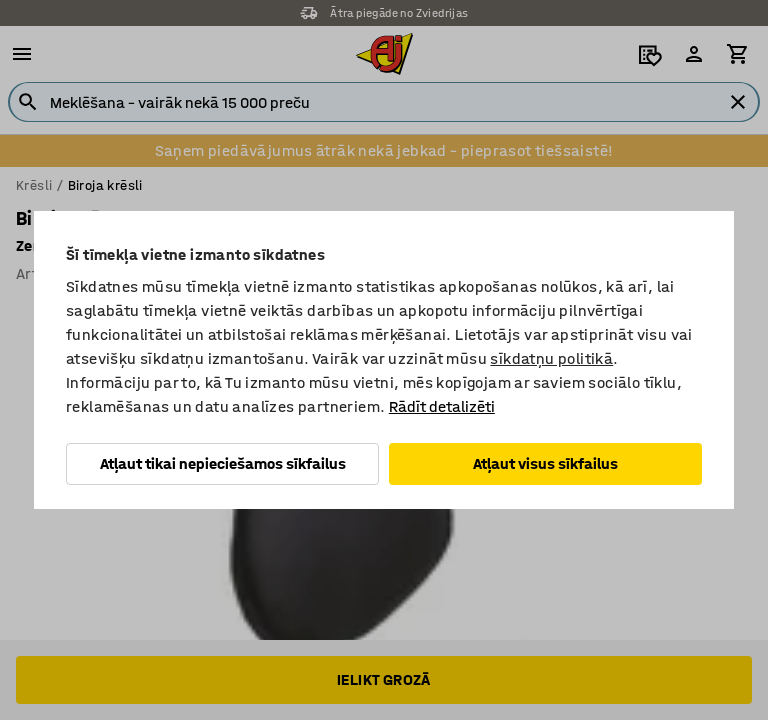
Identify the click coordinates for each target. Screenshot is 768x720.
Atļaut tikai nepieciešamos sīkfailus (223, 463)
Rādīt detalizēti (442, 406)
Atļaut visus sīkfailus (545, 463)
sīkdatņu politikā (551, 358)
